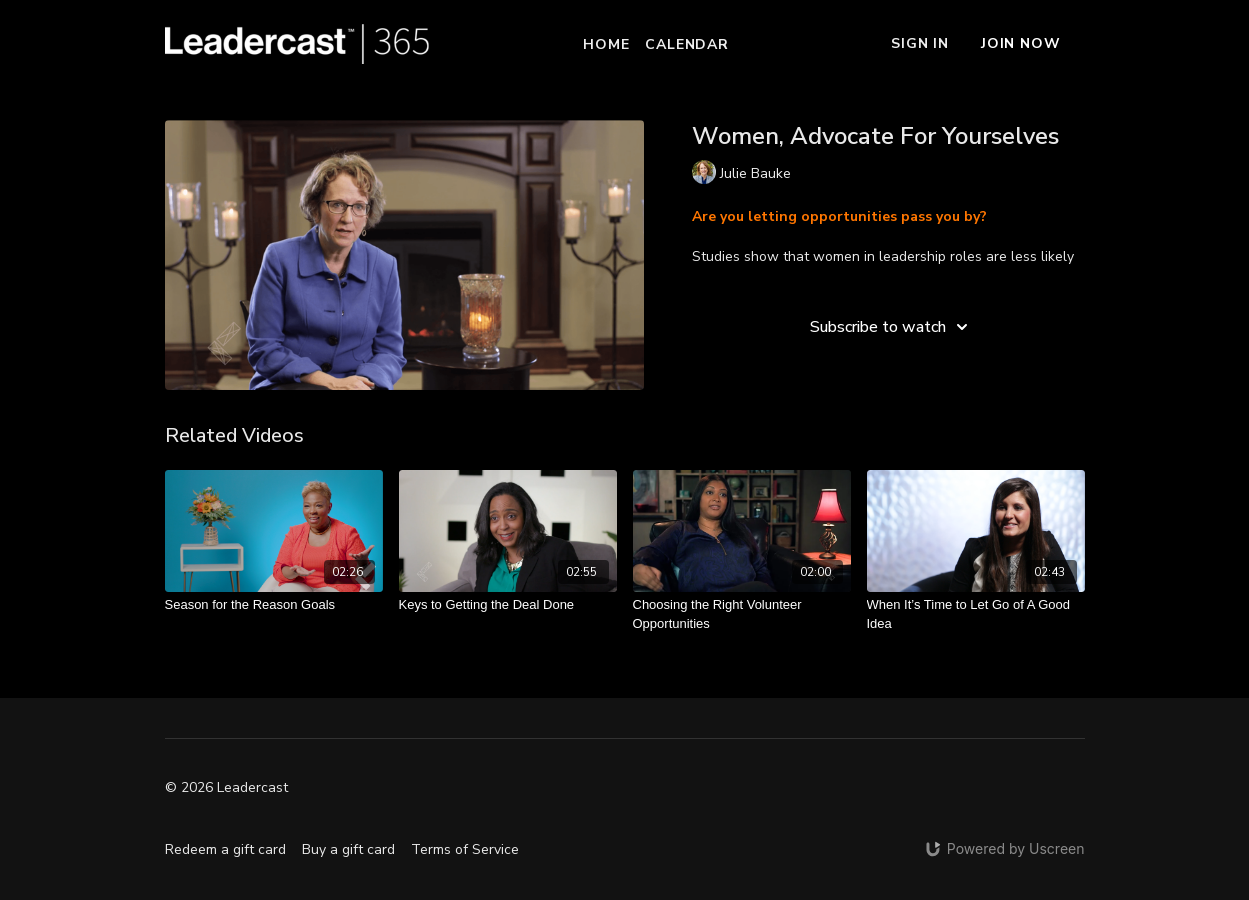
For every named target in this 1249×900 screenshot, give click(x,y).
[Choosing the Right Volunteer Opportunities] (742, 614)
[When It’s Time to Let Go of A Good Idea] (976, 614)
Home (606, 44)
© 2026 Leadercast (226, 788)
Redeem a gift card (225, 849)
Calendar (686, 44)
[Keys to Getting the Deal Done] (508, 605)
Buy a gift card (348, 849)
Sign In (920, 43)
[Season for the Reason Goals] (274, 605)
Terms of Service (465, 849)
